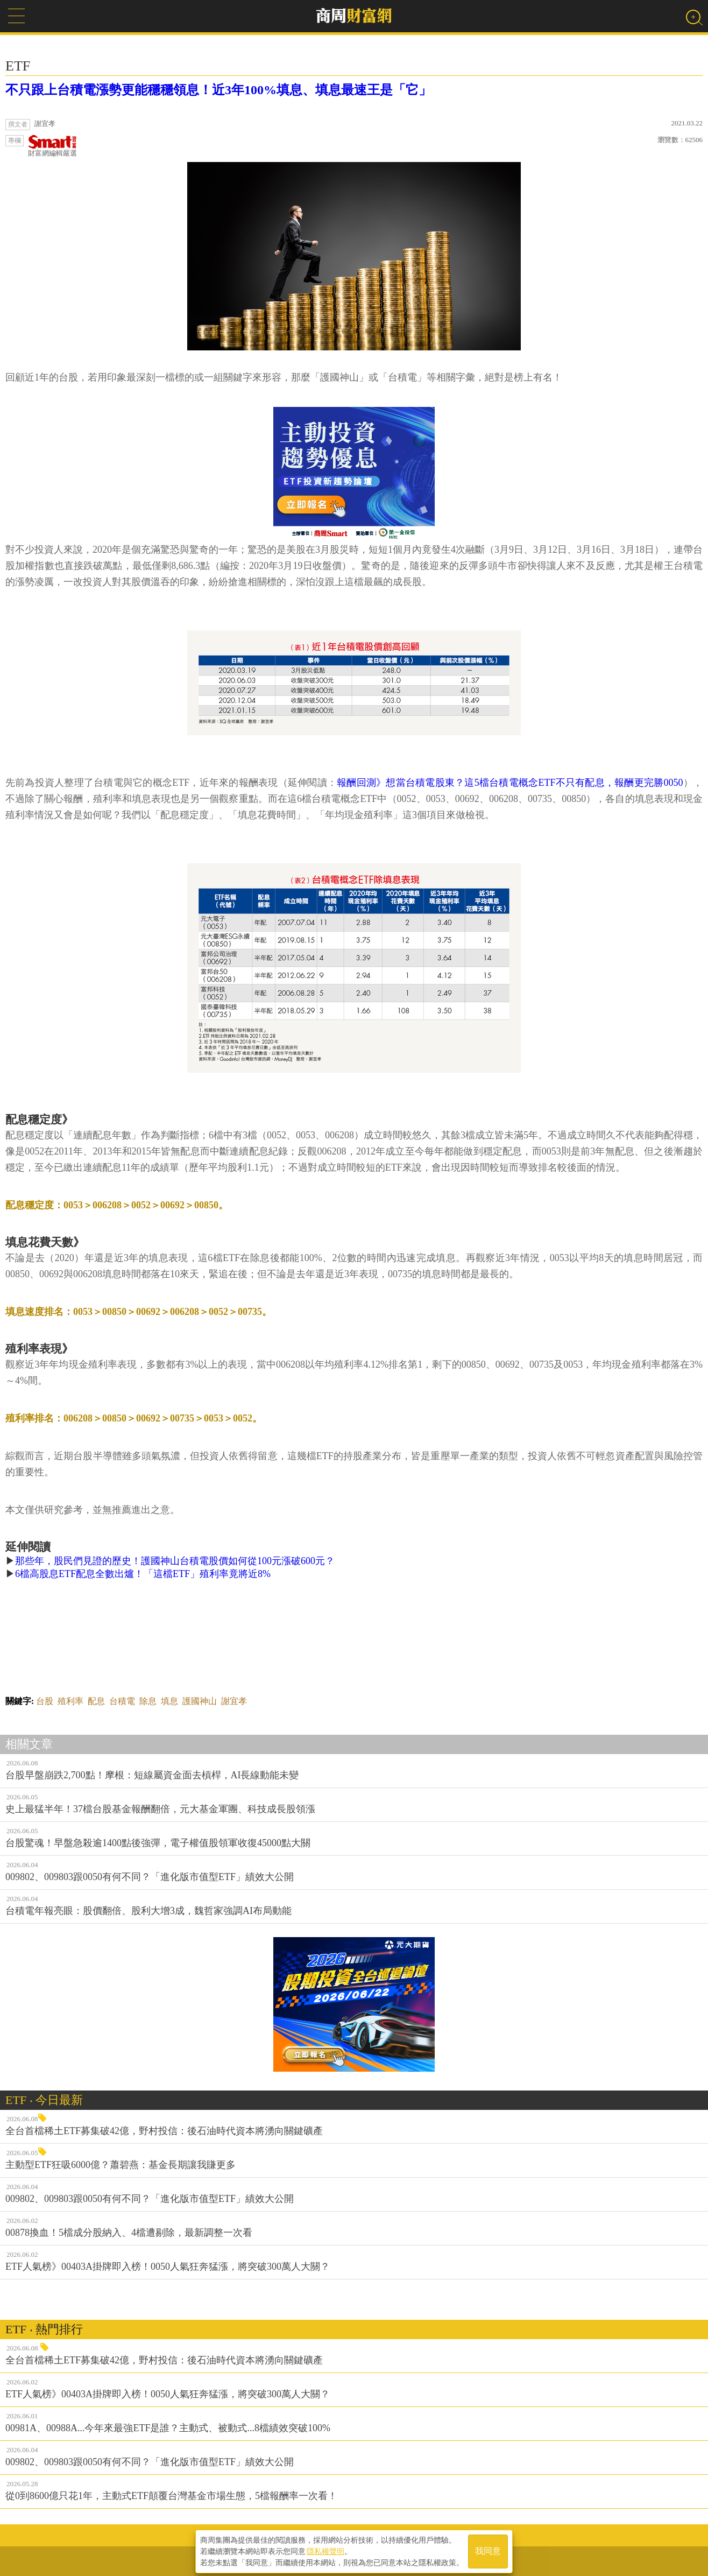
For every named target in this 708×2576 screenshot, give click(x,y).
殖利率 (70, 1701)
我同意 (488, 2549)
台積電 (122, 1701)
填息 (169, 1701)
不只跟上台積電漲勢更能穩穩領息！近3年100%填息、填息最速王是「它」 (218, 90)
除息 (148, 1701)
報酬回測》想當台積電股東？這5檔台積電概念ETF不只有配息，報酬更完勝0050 (510, 782)
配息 (96, 1701)
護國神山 (199, 1701)
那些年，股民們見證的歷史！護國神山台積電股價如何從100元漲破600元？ (175, 1561)
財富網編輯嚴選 (52, 146)
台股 (44, 1701)
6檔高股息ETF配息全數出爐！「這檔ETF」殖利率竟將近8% (143, 1573)
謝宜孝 (234, 1701)
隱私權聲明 (325, 2549)
